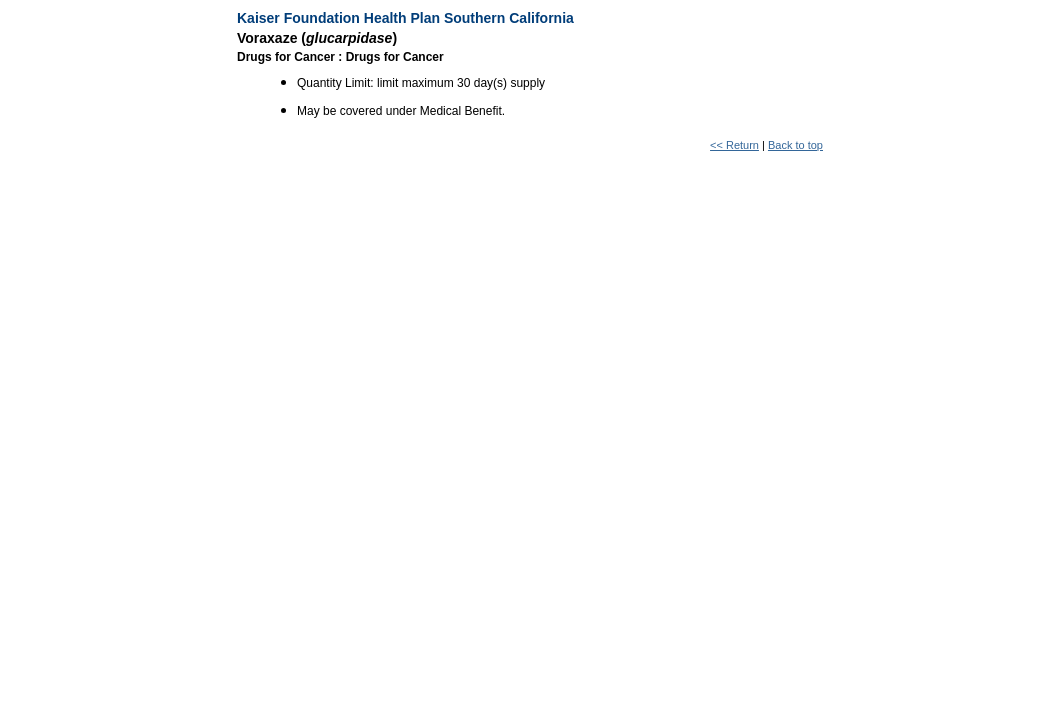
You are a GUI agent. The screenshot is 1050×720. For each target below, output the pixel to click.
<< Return (734, 145)
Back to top (795, 145)
